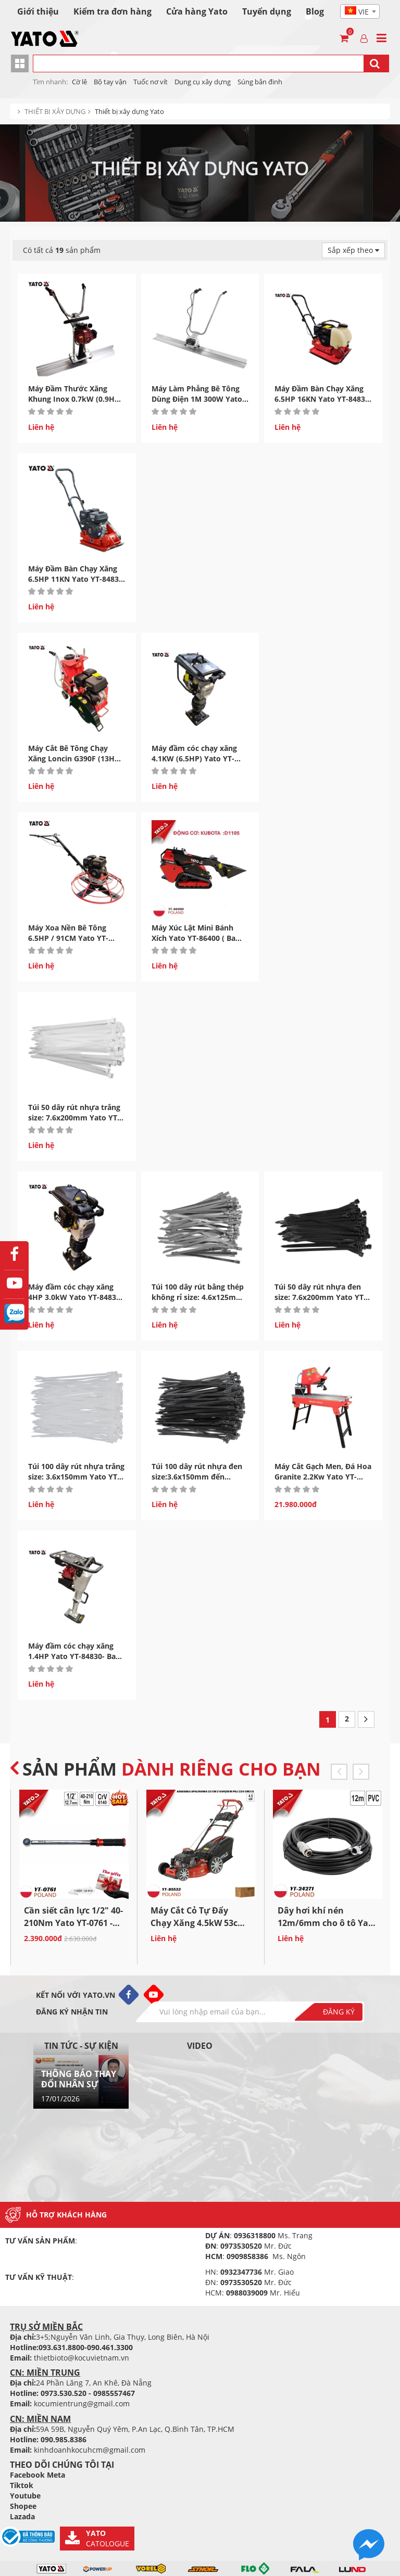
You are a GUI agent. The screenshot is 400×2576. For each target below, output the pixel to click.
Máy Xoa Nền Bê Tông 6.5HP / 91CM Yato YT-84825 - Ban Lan (68, 938)
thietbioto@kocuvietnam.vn (81, 2358)
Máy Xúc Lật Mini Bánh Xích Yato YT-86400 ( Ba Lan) (193, 938)
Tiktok (21, 2485)
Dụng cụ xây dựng (202, 81)
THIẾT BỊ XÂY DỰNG (54, 111)
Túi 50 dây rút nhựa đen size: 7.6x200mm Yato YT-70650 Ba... (320, 1297)
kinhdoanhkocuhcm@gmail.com (89, 2450)
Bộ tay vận (110, 81)
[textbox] (360, 12)
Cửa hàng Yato (197, 11)
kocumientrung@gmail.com (82, 2403)
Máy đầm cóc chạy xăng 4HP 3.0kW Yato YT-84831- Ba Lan (75, 1297)
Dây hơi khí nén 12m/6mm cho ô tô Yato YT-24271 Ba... (327, 1923)
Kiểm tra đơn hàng (112, 11)
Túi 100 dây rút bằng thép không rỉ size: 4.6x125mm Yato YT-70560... (198, 1297)
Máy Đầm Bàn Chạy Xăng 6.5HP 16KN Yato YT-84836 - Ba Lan (321, 399)
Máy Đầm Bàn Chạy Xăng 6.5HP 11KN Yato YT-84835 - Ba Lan (75, 579)
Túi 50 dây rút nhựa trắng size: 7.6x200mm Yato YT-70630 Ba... (74, 1117)
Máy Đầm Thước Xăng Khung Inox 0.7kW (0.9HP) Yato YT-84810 (75, 399)
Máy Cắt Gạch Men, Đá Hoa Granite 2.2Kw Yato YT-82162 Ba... (322, 1476)
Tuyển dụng (266, 11)
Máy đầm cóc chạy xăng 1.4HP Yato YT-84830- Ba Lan (72, 1656)
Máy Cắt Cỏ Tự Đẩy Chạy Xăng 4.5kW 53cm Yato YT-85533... (198, 1923)
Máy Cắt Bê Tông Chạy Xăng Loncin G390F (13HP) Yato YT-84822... (75, 758)
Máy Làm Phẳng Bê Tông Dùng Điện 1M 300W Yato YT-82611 (197, 399)
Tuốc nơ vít (150, 81)
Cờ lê (79, 81)
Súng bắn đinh (260, 81)
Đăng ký (339, 2012)
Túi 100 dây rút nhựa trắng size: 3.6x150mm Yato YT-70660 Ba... (76, 1476)
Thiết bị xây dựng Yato (129, 111)
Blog (315, 11)
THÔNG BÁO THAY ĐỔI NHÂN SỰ (78, 2079)
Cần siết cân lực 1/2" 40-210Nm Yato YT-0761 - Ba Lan (73, 1923)
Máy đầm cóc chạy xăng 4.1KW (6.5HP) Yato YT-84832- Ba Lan (194, 758)
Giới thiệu (38, 11)
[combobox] (360, 11)
